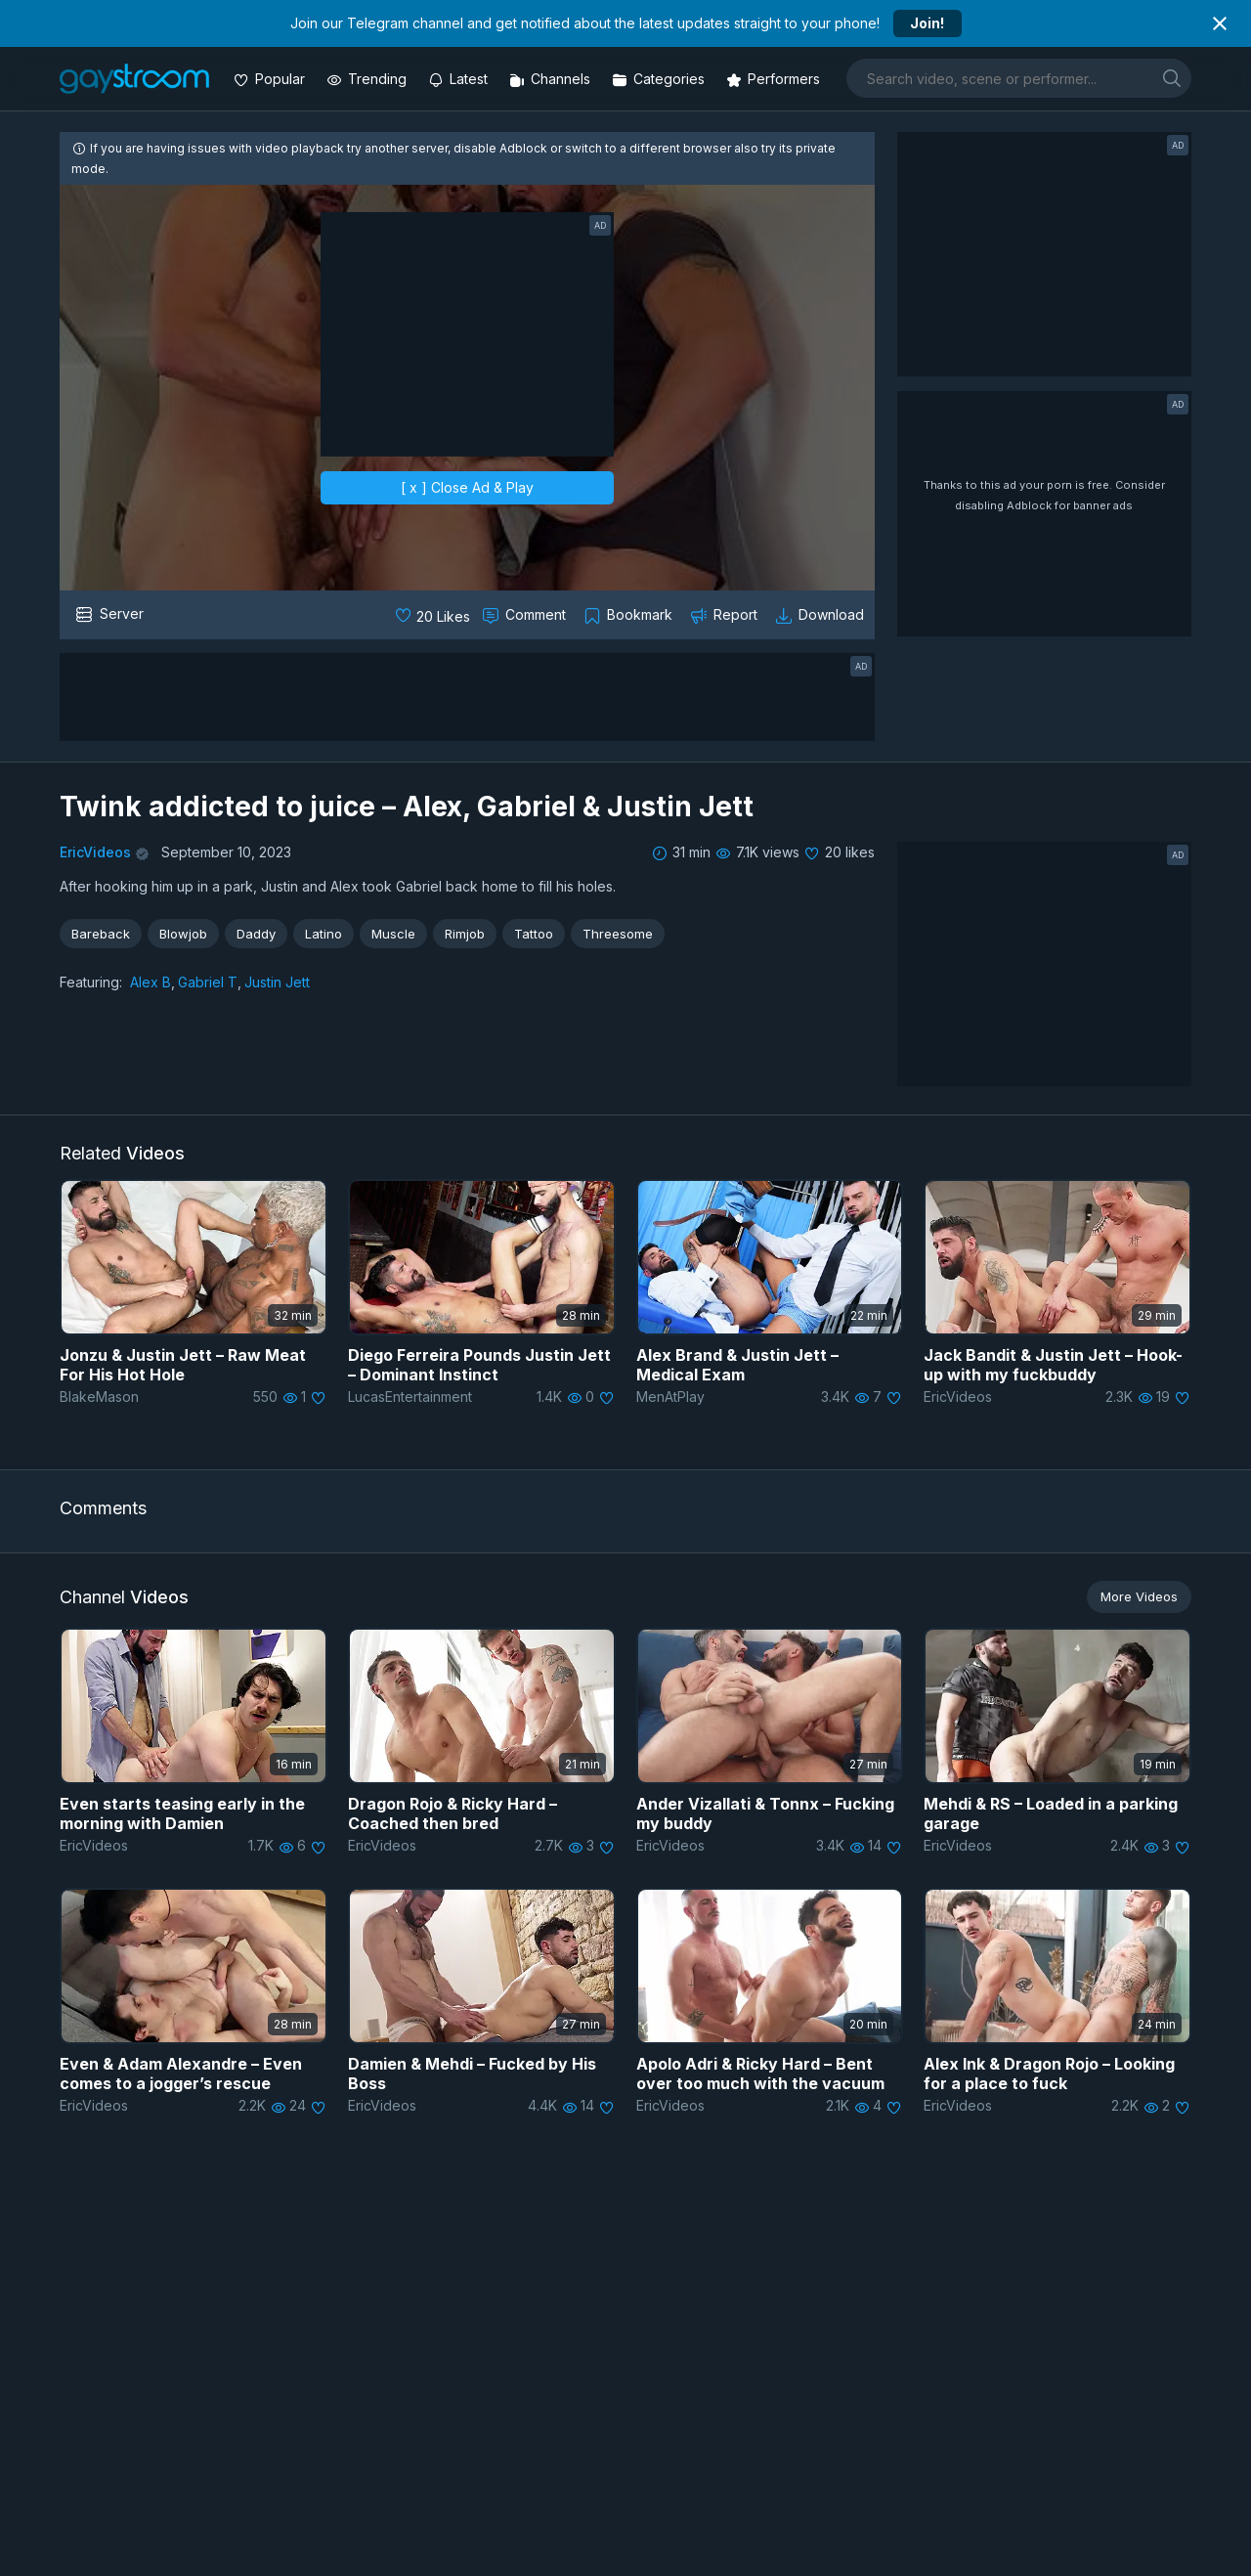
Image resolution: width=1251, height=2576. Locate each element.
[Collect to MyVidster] (629, 614)
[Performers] (775, 79)
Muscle (393, 933)
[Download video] (821, 614)
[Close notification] (1219, 23)
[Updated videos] (459, 79)
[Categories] (660, 79)
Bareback (100, 933)
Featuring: (91, 982)
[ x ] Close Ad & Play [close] (467, 487)
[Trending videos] (368, 79)
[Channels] (551, 79)
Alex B (150, 982)
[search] (1171, 78)
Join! (927, 23)
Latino (323, 933)
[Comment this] (526, 614)
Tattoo (533, 933)
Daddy (256, 933)
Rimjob (465, 933)
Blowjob (183, 933)
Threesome (617, 933)
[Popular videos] (271, 79)
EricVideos (95, 852)
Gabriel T (207, 982)
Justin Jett (277, 982)
